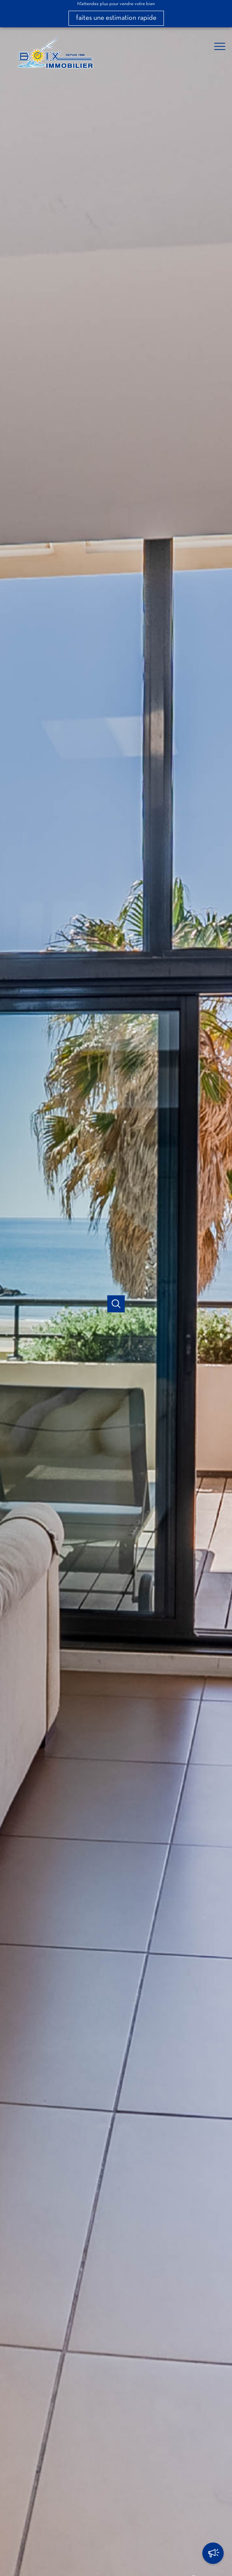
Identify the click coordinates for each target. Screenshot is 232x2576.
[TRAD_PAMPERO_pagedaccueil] (54, 71)
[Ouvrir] (116, 1304)
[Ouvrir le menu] (222, 46)
